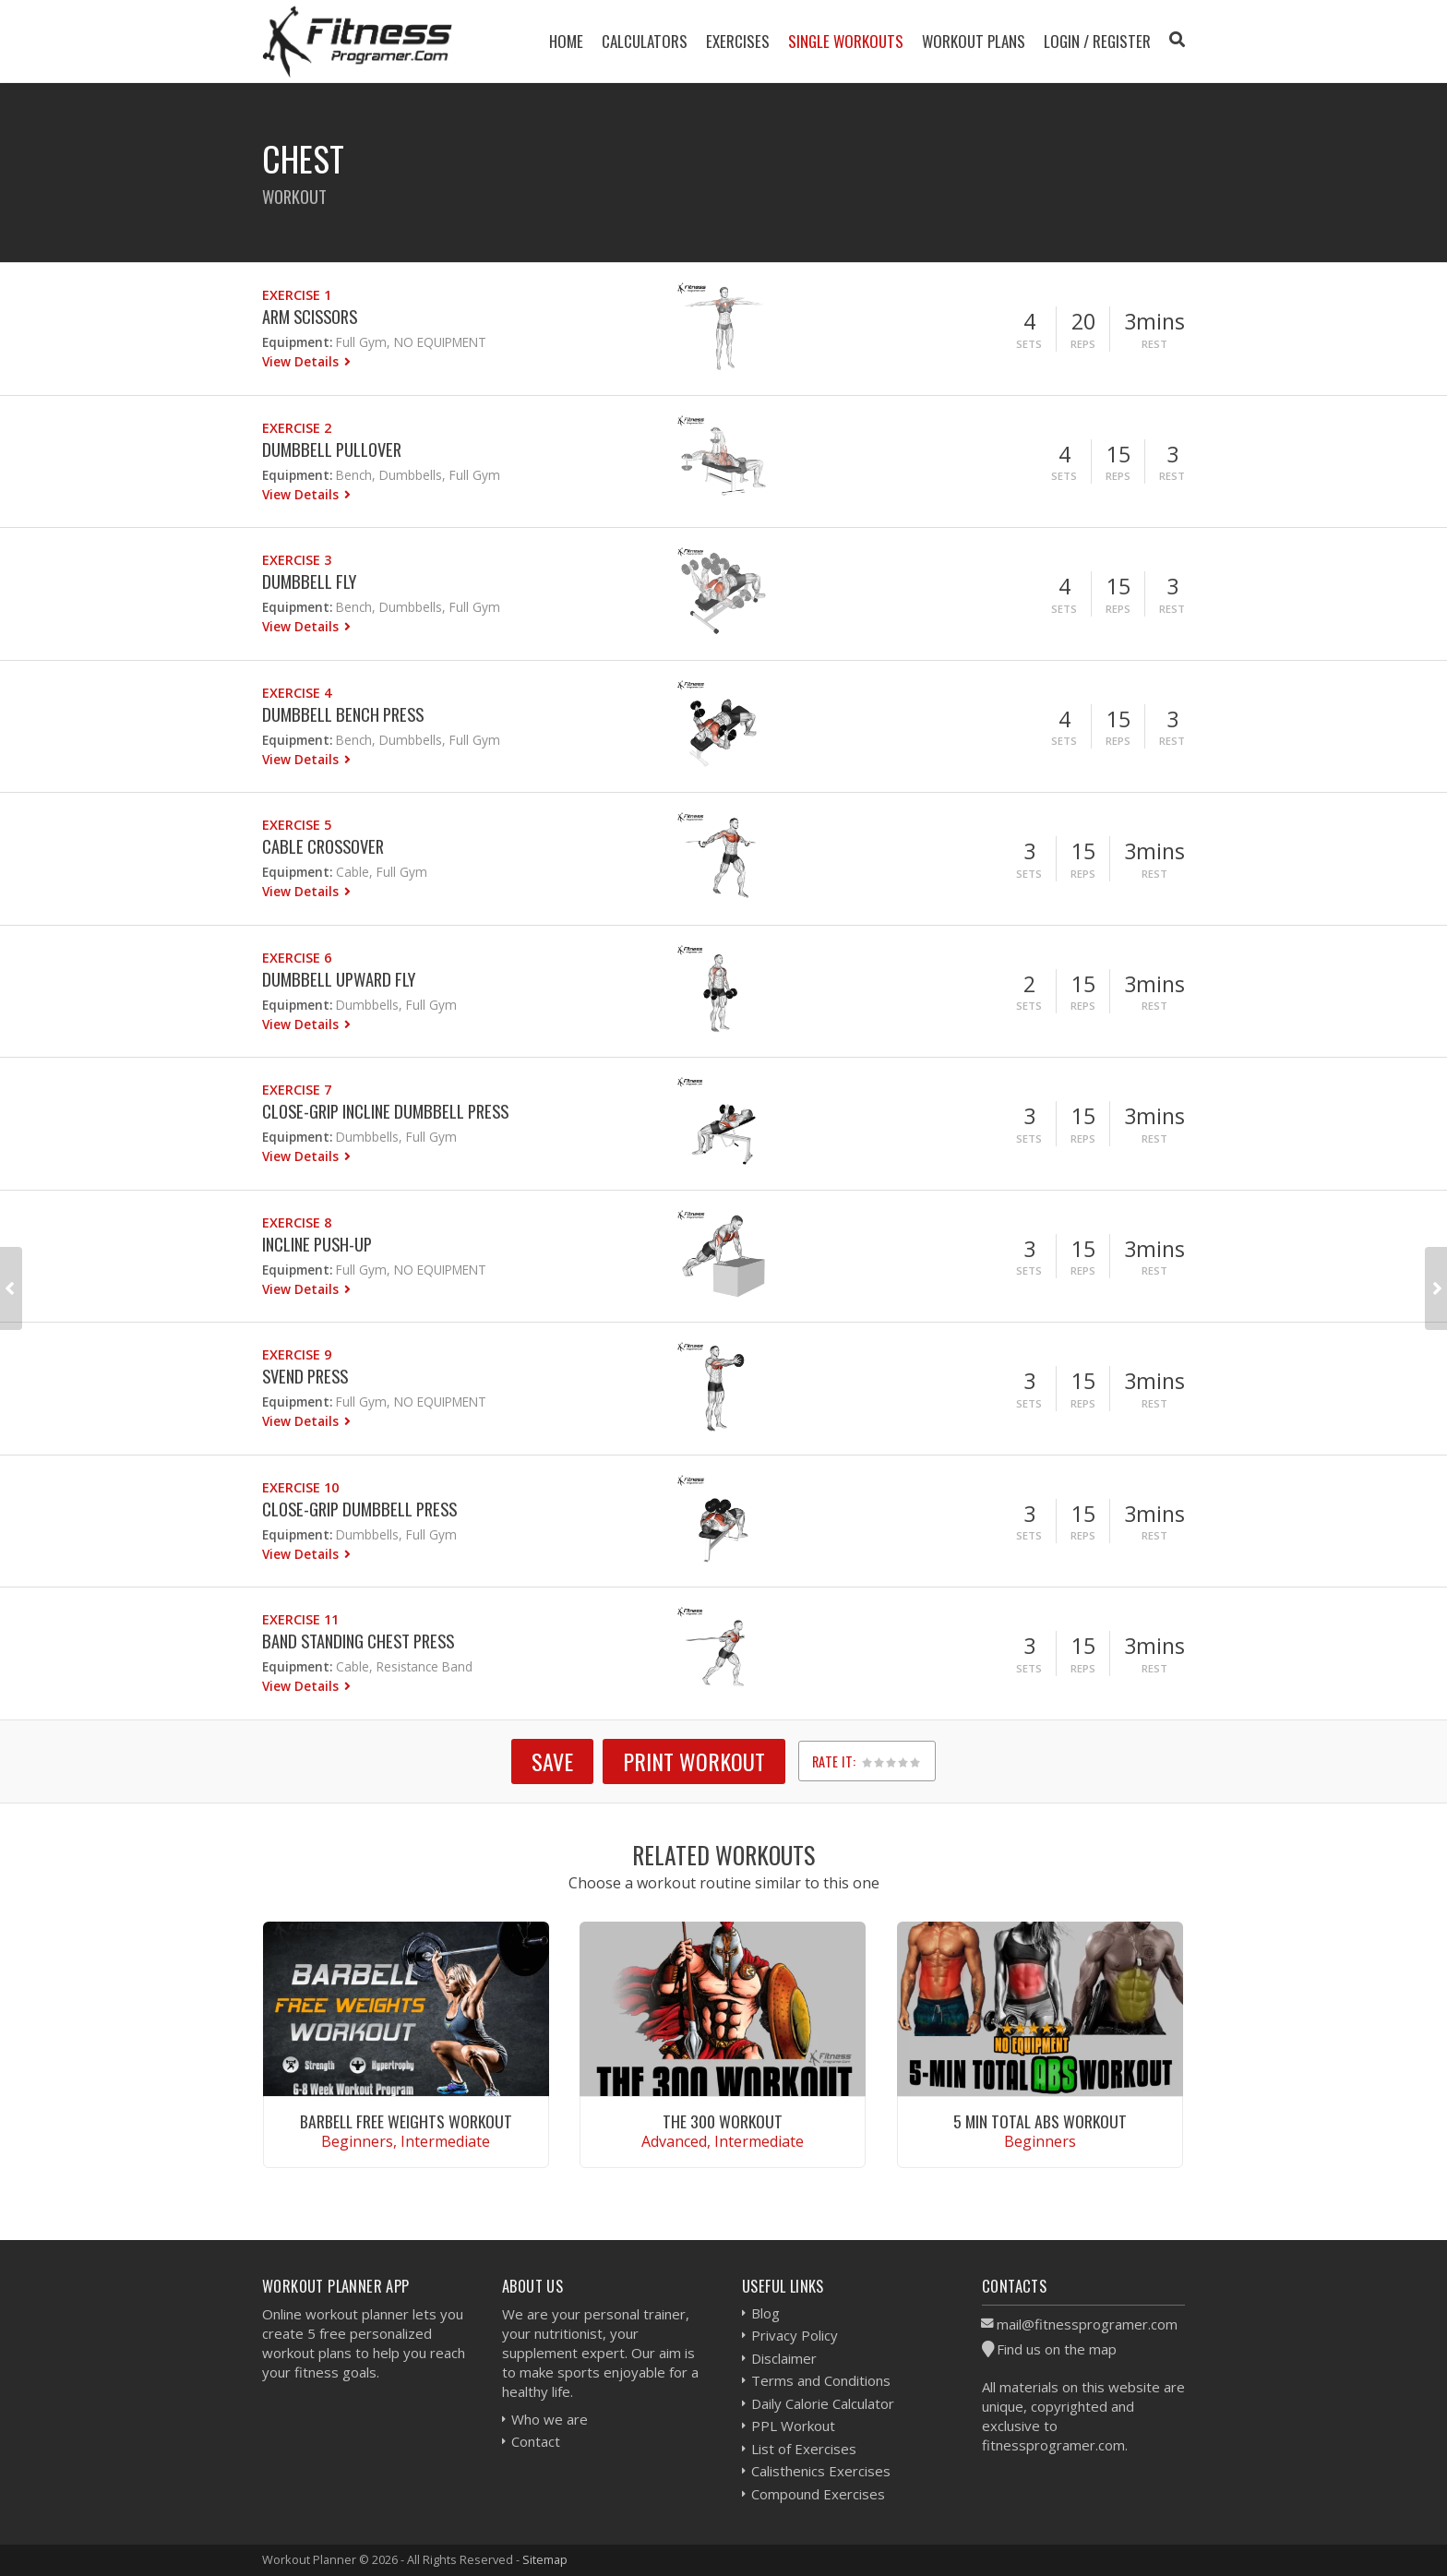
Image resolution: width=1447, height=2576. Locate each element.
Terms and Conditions (821, 2380)
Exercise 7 (296, 1089)
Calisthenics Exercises (821, 2471)
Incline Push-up (317, 1243)
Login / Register (1097, 41)
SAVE (552, 1761)
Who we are (549, 2419)
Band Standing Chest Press (358, 1640)
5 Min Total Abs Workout (1040, 2121)
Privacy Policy (794, 2335)
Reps (1082, 344)
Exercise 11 (300, 1619)
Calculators (645, 41)
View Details (302, 361)
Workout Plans (973, 41)
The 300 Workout (723, 2121)
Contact (535, 2441)
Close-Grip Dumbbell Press (359, 1508)
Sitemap (545, 2559)
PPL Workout (793, 2425)
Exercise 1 (296, 295)
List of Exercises (803, 2448)
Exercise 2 (296, 428)
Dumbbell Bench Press (343, 713)
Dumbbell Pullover (331, 449)
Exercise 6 (296, 957)
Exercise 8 (296, 1222)
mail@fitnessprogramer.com (1087, 2324)
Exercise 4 (296, 692)
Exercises (738, 41)
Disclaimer (784, 2358)
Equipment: (297, 342)
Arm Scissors (309, 316)
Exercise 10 (300, 1487)
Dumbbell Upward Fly (338, 978)
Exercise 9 (296, 1354)
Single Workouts (845, 41)
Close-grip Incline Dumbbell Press (385, 1110)
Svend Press (305, 1375)
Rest (1154, 344)
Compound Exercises (818, 2494)
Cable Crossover (323, 845)
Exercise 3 (296, 560)
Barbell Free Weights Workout (406, 2121)
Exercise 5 (296, 824)
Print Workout (694, 1761)
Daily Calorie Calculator (822, 2403)
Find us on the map (1057, 2349)
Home (566, 41)
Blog (765, 2313)
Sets (1029, 344)
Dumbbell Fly (309, 581)
